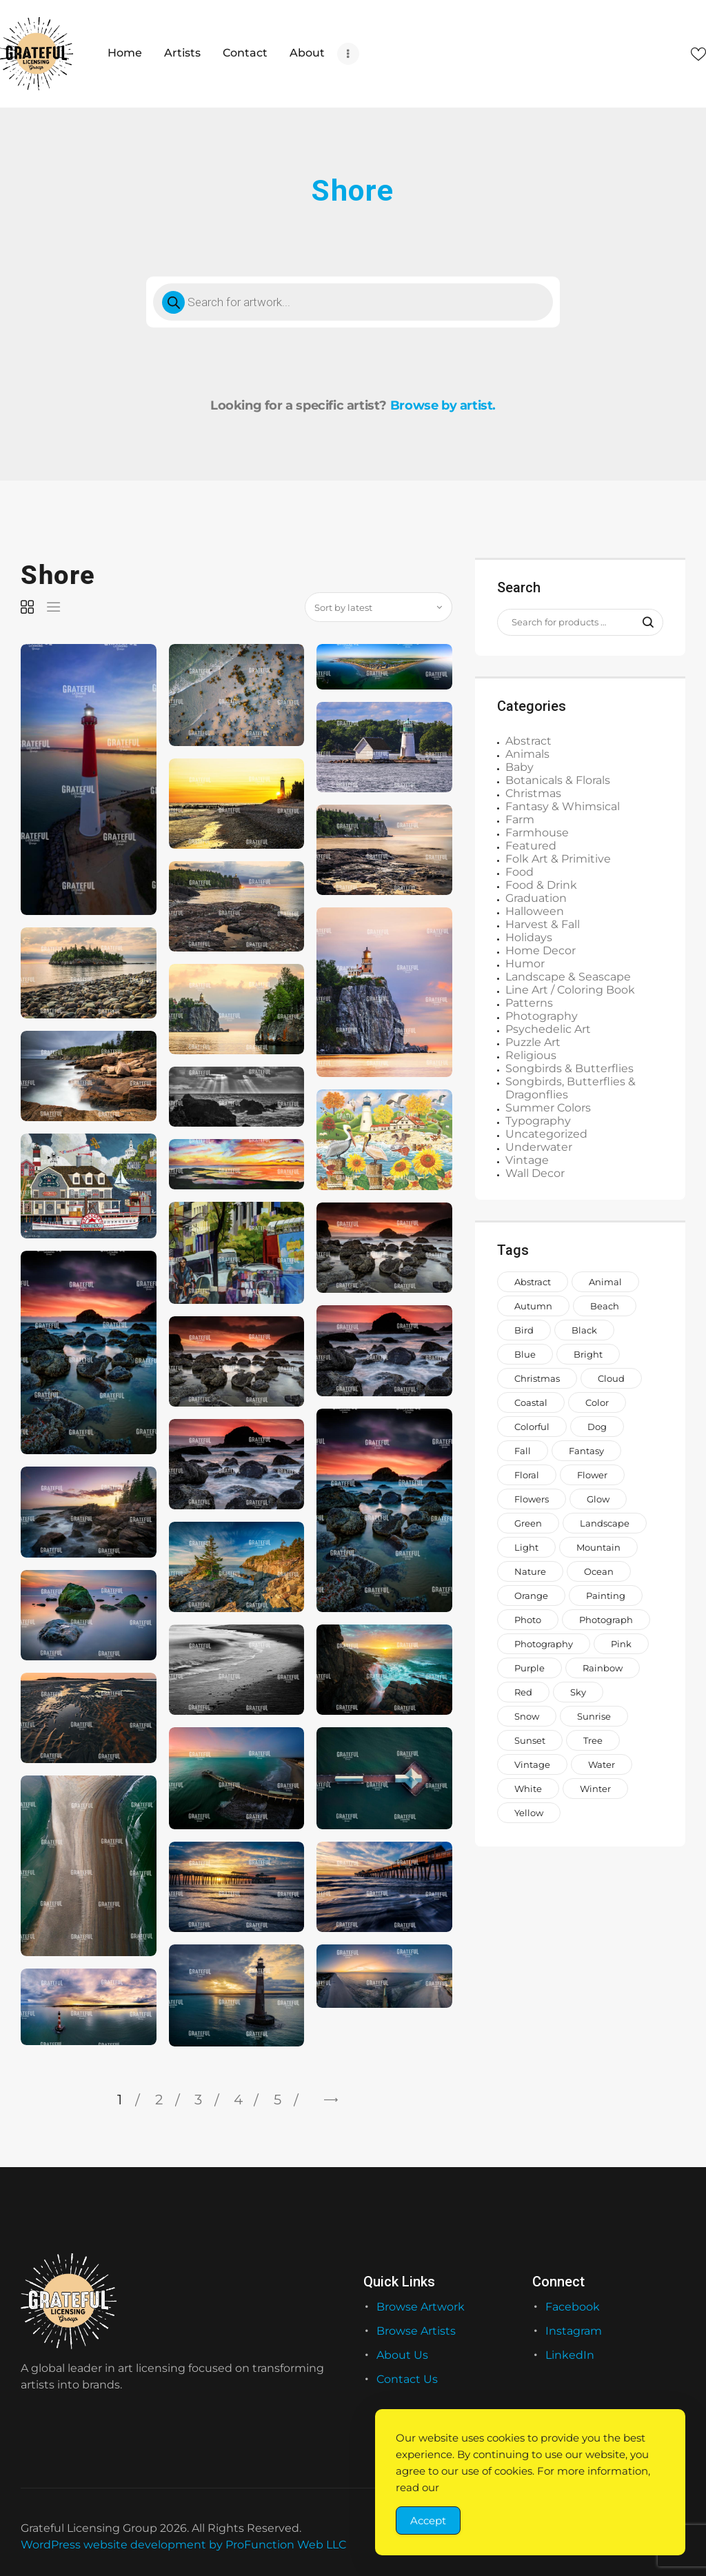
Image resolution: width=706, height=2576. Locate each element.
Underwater (538, 1147)
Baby (519, 767)
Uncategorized (546, 1133)
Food (519, 871)
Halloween (534, 911)
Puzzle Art (533, 1042)
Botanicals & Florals (557, 780)
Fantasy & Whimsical (562, 806)
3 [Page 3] (198, 2099)
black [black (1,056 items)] (584, 1330)
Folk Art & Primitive (558, 858)
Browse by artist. (443, 405)
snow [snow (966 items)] (526, 1716)
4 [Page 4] (238, 2099)
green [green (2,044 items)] (528, 1523)
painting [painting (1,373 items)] (605, 1595)
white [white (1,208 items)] (528, 1788)
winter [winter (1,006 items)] (595, 1788)
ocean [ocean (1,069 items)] (599, 1571)
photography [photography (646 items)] (543, 1643)
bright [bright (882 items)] (588, 1354)
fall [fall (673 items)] (522, 1450)
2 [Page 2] (159, 2099)
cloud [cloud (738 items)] (611, 1378)
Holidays (528, 937)
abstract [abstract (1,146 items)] (532, 1281)
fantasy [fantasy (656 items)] (586, 1450)
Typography (538, 1120)
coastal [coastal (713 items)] (530, 1402)
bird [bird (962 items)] (524, 1330)
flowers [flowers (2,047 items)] (531, 1499)
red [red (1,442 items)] (523, 1692)
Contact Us (407, 2379)
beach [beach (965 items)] (604, 1305)
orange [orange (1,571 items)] (531, 1595)
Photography (541, 1016)
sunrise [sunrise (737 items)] (594, 1716)
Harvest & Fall (542, 924)
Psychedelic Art (548, 1029)
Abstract (528, 740)
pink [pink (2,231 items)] (621, 1643)
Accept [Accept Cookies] (428, 2520)
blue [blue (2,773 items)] (525, 1354)
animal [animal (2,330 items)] (605, 1281)
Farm (519, 819)
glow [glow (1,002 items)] (598, 1499)
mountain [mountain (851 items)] (598, 1547)
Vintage (527, 1160)
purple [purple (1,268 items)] (529, 1667)
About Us (402, 2355)
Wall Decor (535, 1173)
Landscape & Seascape (568, 976)
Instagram (573, 2330)
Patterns (529, 1002)
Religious (530, 1055)
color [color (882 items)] (597, 1402)
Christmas (533, 793)
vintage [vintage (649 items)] (532, 1764)
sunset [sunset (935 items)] (529, 1740)
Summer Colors (548, 1107)
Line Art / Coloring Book (570, 989)
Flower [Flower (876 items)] (592, 1474)
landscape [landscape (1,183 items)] (604, 1523)
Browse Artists (416, 2330)
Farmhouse (537, 832)
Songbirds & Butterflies (569, 1068)
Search (644, 622)
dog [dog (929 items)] (597, 1426)
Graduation (536, 898)
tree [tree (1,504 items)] (593, 1740)
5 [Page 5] (277, 2099)
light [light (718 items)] (526, 1547)
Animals (527, 754)
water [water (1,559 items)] (601, 1764)
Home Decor (540, 950)
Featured (530, 845)
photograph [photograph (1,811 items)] (606, 1619)
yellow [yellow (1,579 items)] (528, 1812)
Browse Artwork (420, 2306)
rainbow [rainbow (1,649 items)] (603, 1667)
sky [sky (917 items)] (578, 1692)
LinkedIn (569, 2355)
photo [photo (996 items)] (527, 1619)
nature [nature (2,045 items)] (530, 1571)
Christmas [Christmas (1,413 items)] (537, 1378)
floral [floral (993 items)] (526, 1474)
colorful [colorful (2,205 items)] (531, 1426)
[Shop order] (378, 607)
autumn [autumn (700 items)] (533, 1305)
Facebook (572, 2306)
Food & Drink (541, 885)
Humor (525, 963)
